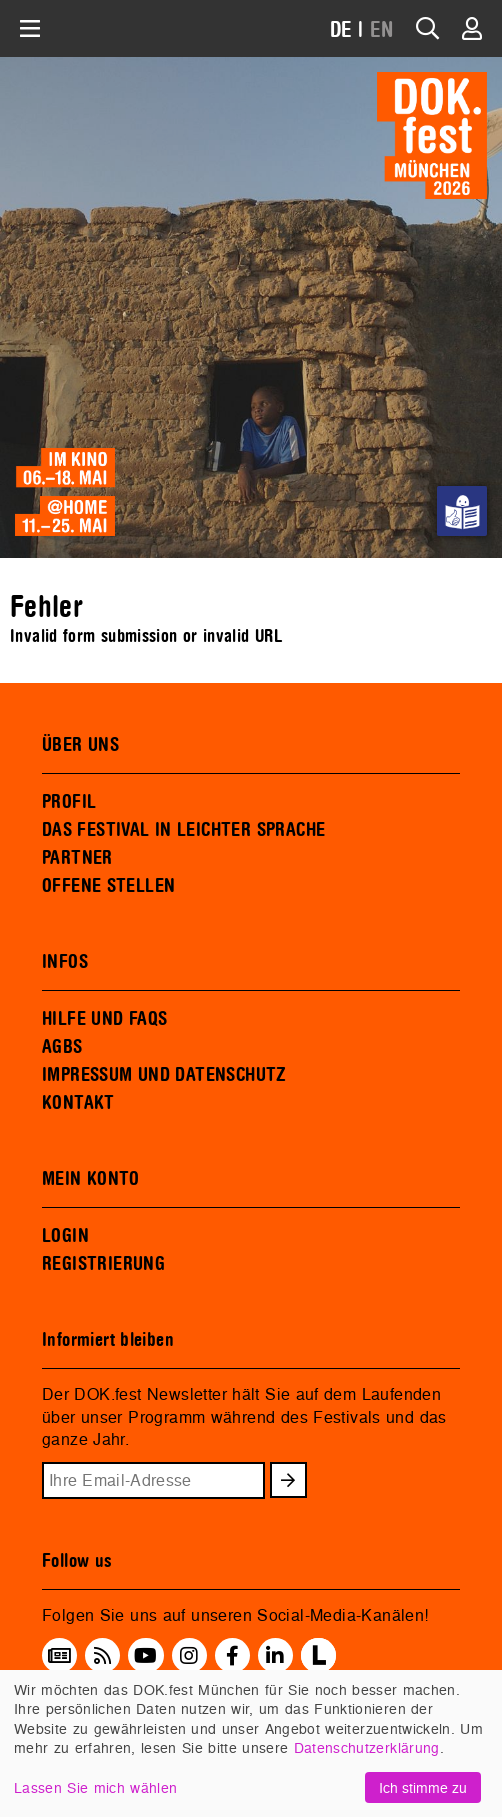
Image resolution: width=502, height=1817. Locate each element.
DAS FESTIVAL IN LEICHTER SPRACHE (183, 830)
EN (382, 30)
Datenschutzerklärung (367, 1747)
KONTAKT (78, 1103)
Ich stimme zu (423, 1787)
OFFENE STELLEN (108, 886)
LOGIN (65, 1236)
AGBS (62, 1047)
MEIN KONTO (91, 1179)
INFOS (65, 962)
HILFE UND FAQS (104, 1019)
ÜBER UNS (80, 745)
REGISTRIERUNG (103, 1264)
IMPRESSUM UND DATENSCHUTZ (164, 1075)
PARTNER (77, 858)
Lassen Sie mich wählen (95, 1787)
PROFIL (69, 802)
